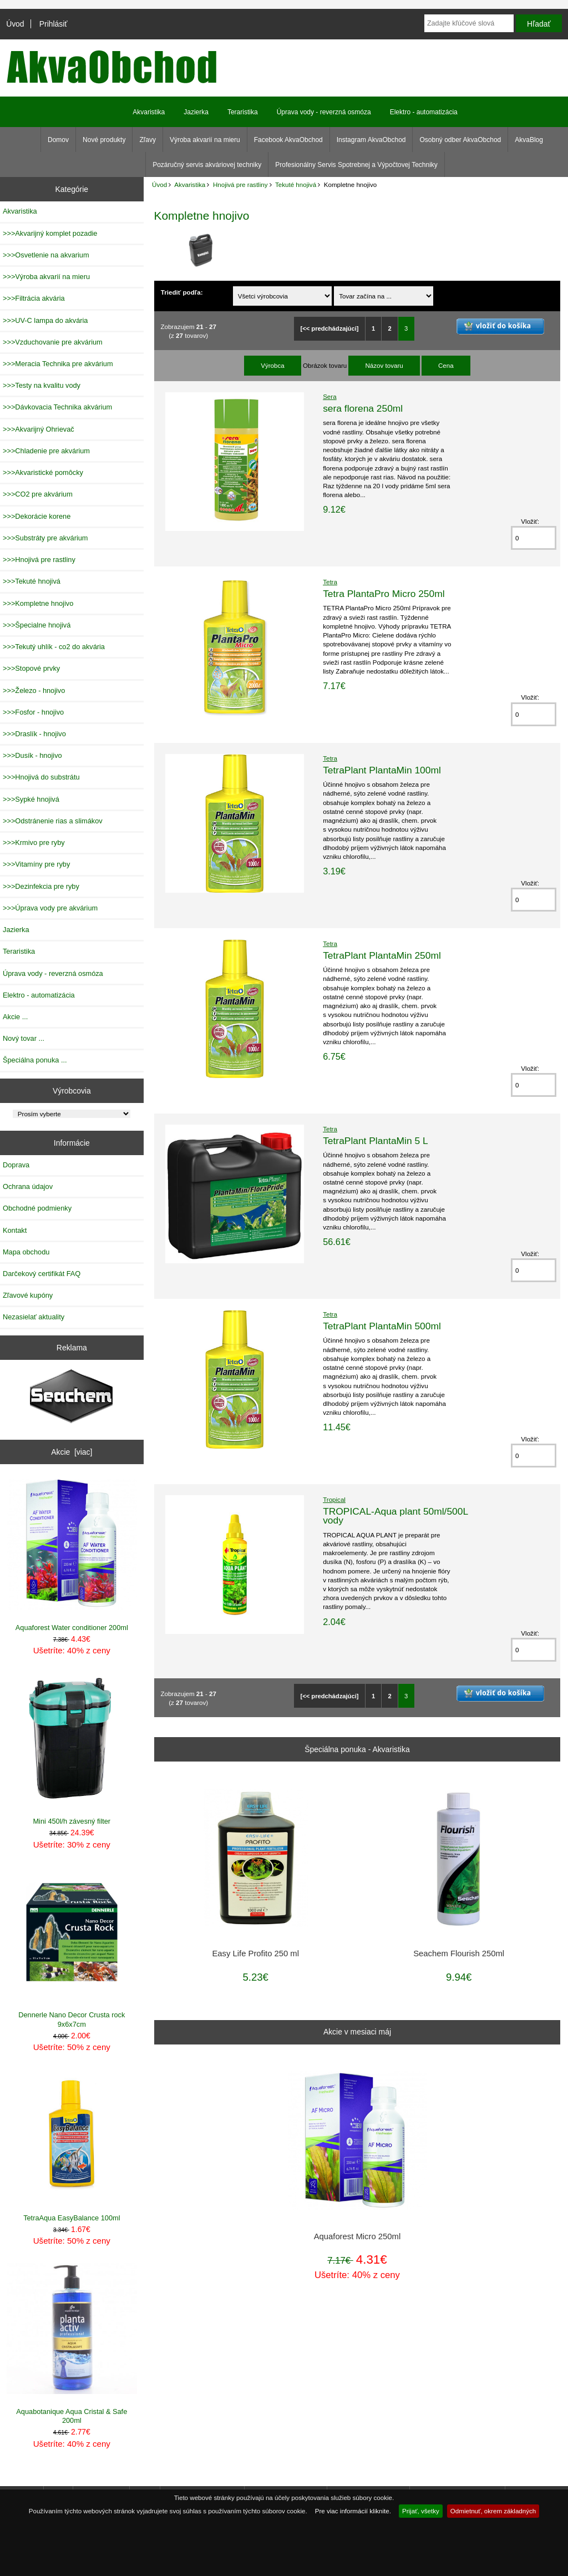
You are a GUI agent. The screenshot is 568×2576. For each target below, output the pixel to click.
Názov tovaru (384, 365)
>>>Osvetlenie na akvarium (46, 255)
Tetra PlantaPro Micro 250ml (383, 593)
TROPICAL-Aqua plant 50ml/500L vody (395, 1516)
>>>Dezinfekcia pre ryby (41, 886)
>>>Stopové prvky (31, 668)
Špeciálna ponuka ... (35, 1060)
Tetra (330, 581)
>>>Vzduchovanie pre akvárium (53, 342)
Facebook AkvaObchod (288, 140)
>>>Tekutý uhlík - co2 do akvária (54, 646)
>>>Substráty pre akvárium (45, 538)
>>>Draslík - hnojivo (34, 734)
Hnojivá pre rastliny (240, 184)
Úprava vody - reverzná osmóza (324, 112)
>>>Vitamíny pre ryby (36, 864)
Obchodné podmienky (37, 1208)
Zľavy (147, 140)
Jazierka (196, 112)
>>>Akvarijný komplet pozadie (50, 233)
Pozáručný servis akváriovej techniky (207, 165)
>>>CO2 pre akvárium (38, 494)
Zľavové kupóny (28, 1295)
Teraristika (242, 112)
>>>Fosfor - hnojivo (33, 712)
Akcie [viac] (71, 1452)
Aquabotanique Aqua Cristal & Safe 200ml (72, 2344)
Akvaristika (189, 184)
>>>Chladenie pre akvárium (46, 451)
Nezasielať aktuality (33, 1317)
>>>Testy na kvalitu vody (41, 385)
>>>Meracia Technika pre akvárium (58, 364)
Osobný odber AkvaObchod (460, 140)
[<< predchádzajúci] (329, 328)
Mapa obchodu (26, 1252)
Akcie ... (15, 1017)
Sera (330, 396)
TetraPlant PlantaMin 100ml (382, 770)
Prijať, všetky (420, 2510)
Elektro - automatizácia (424, 112)
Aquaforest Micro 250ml (357, 2236)
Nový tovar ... (23, 1038)
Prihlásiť (53, 23)
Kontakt (15, 1230)
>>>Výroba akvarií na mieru (46, 276)
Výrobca (273, 365)
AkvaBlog (529, 140)
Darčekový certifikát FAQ (41, 1273)
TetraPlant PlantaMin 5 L (375, 1140)
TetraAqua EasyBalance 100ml (72, 2145)
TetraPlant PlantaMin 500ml (382, 1326)
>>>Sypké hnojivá (31, 799)
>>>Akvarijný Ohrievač (38, 429)
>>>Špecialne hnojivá (36, 625)
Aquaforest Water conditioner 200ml (72, 1555)
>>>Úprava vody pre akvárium (50, 908)
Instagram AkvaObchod (371, 140)
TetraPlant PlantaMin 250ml (382, 955)
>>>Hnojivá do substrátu (41, 777)
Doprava (16, 1165)
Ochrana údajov (28, 1186)
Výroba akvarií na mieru (205, 140)
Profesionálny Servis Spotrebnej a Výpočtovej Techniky (356, 165)
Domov (58, 140)
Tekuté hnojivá (295, 184)
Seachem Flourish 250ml (458, 1953)
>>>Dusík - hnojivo (32, 755)
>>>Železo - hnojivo (34, 690)
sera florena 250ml (363, 408)
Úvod (15, 23)
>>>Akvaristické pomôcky (43, 472)
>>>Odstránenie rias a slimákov (53, 821)
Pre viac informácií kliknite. (353, 2510)
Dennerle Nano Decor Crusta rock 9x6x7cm (72, 1947)
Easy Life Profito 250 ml (255, 1953)
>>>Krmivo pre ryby (34, 842)
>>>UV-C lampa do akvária (45, 320)
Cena (446, 365)
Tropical (334, 1499)
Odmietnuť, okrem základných (493, 2510)
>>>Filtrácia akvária (34, 298)
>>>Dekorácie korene (36, 516)
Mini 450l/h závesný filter (72, 1749)
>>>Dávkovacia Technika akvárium (57, 407)
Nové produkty (104, 140)
